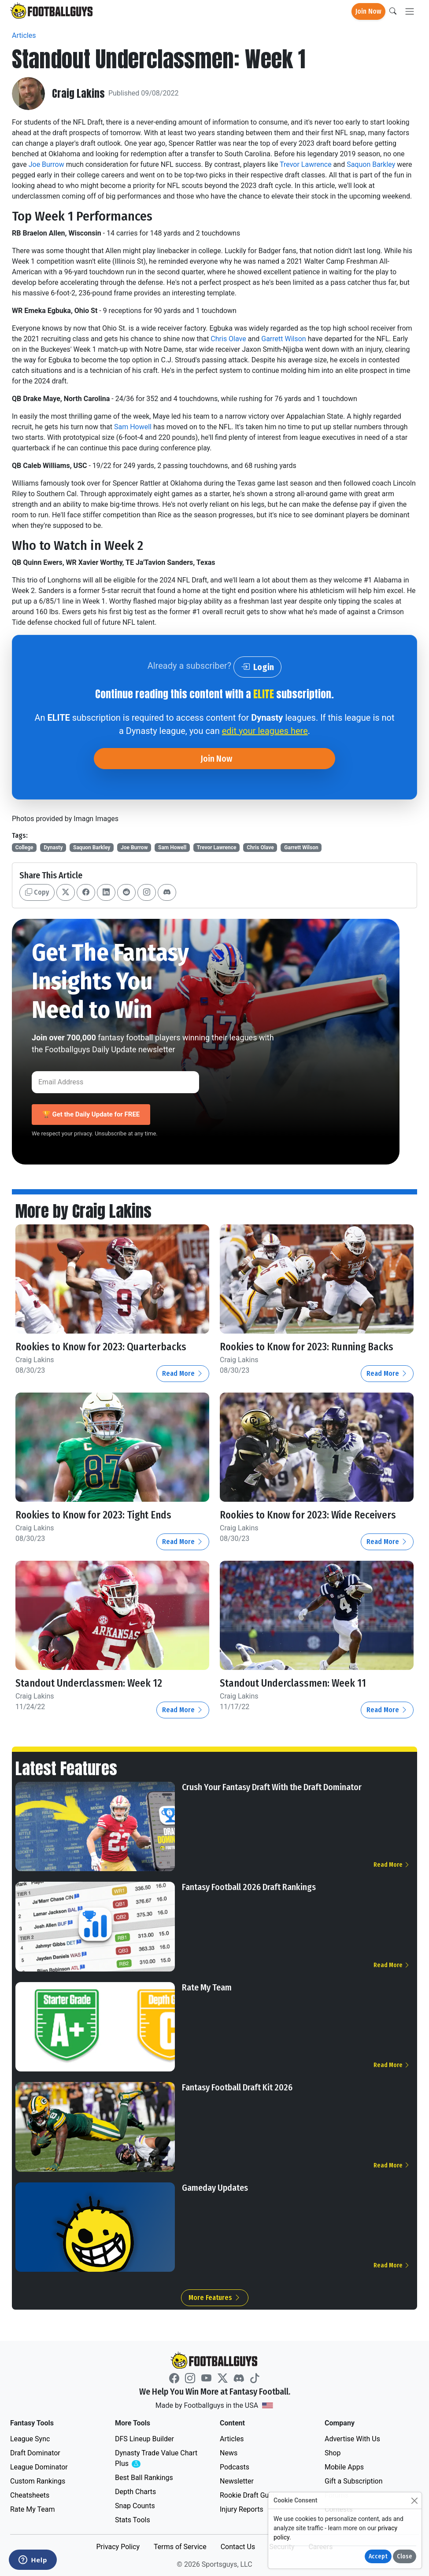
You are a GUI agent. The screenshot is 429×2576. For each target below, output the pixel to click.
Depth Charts (135, 2491)
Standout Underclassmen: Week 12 (89, 1683)
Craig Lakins (78, 93)
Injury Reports (241, 2508)
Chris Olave (228, 339)
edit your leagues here (265, 731)
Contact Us (238, 2546)
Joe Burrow (46, 164)
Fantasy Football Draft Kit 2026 (237, 2087)
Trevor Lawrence (306, 164)
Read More (182, 1373)
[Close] (414, 2500)
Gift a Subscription (354, 2480)
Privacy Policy (118, 2546)
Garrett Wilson (283, 339)
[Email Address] (115, 1082)
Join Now (368, 11)
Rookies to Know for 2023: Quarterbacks (102, 1347)
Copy (37, 892)
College (24, 847)
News (228, 2452)
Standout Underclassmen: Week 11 (293, 1683)
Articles (24, 35)
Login (257, 667)
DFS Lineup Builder (144, 2438)
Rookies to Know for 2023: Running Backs (308, 1347)
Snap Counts (135, 2505)
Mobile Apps (344, 2466)
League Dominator (39, 2466)
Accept (378, 2556)
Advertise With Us (352, 2438)
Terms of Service (180, 2546)
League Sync (30, 2438)
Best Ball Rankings (144, 2477)
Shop (332, 2452)
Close (404, 2556)
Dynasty (53, 847)
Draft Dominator (35, 2452)
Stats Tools (132, 2519)
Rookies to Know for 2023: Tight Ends (95, 1514)
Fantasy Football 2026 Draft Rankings (249, 1886)
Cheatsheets (29, 2494)
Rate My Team (207, 1986)
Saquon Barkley (371, 164)
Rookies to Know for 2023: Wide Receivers (309, 1514)
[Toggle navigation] (409, 11)
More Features (215, 2296)
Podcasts (234, 2466)
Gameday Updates (215, 2187)
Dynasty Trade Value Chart (156, 2458)
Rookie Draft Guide (249, 2494)
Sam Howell (133, 427)
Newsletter (237, 2480)
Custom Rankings (37, 2480)
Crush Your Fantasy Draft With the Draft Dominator (272, 1786)
